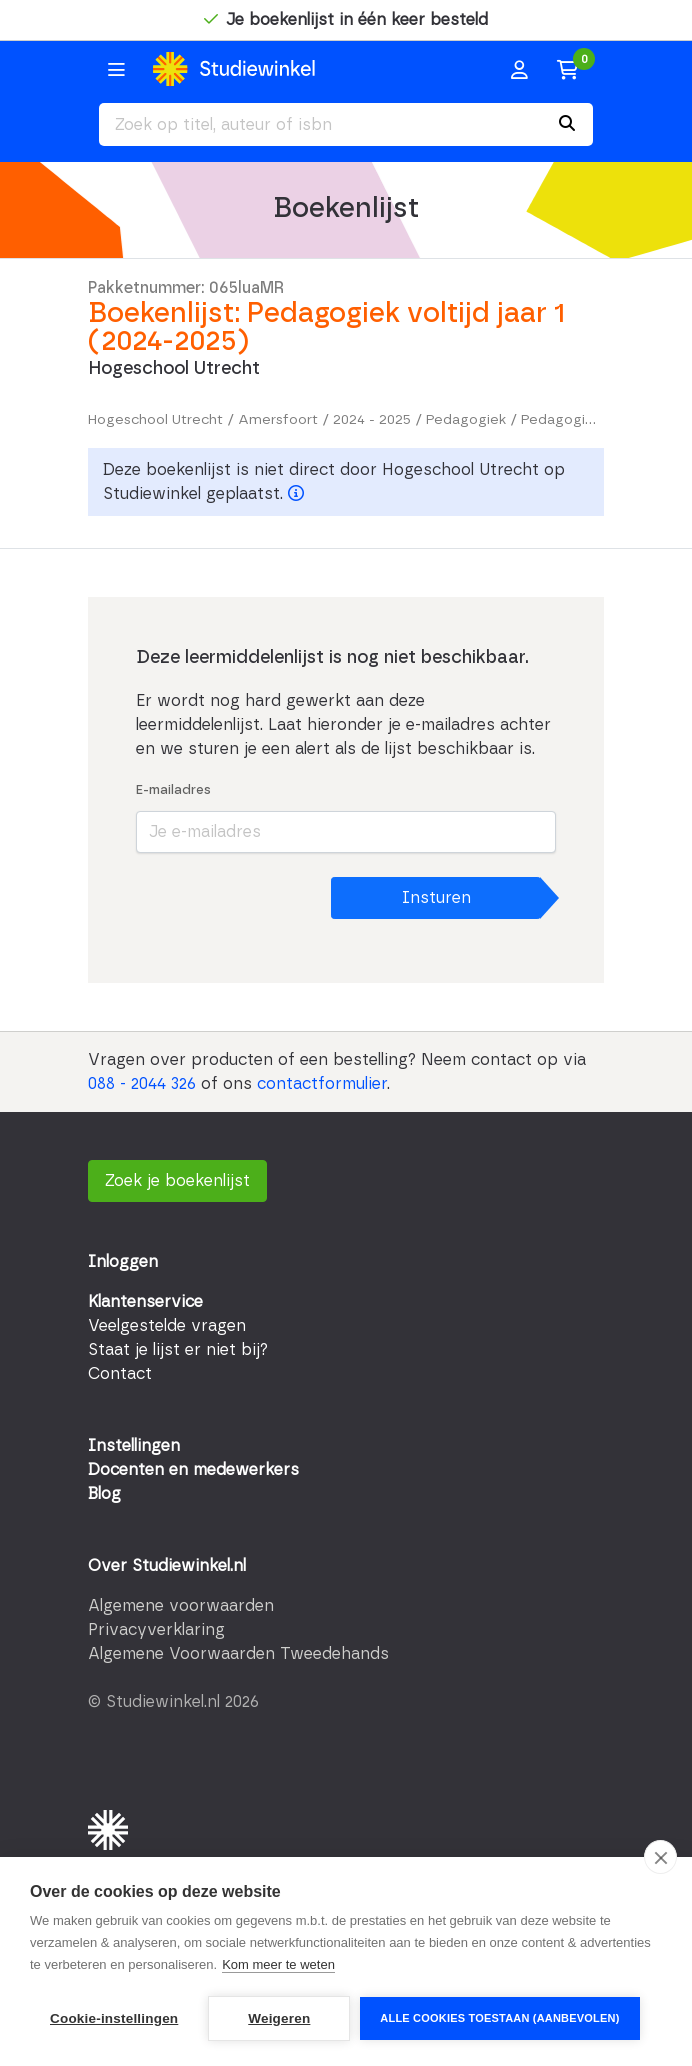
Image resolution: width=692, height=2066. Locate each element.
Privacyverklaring (156, 1630)
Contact (120, 1374)
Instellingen (134, 1446)
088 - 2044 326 (142, 1084)
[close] (660, 1857)
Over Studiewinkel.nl (167, 1566)
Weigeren (279, 2018)
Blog (104, 1494)
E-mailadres (173, 790)
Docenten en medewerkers (193, 1470)
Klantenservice (145, 1302)
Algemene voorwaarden (181, 1606)
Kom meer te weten (278, 1964)
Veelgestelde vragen (167, 1326)
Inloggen (123, 1262)
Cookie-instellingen (114, 2018)
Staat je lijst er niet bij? (178, 1350)
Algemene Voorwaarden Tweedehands (238, 1654)
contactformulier (322, 1084)
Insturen (436, 898)
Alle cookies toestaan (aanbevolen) (499, 2018)
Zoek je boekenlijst (177, 1181)
